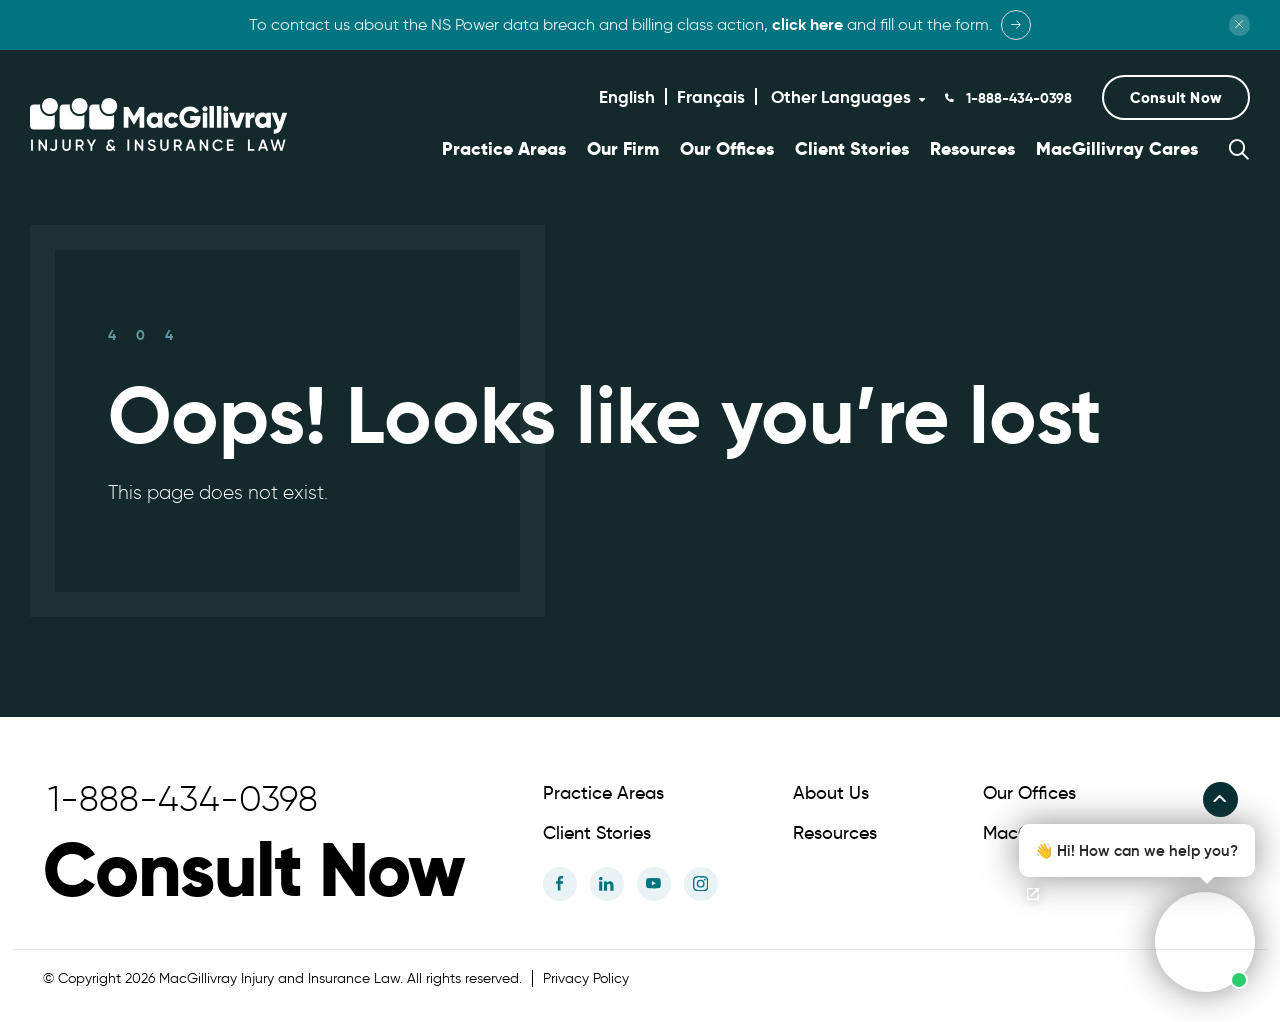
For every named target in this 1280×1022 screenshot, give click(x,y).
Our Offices (727, 149)
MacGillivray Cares (1117, 149)
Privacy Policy (586, 976)
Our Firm (623, 149)
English (627, 97)
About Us (831, 791)
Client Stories (852, 149)
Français (711, 97)
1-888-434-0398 (1017, 98)
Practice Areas (504, 149)
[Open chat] (1033, 894)
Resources (972, 149)
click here (807, 24)
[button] (1176, 97)
